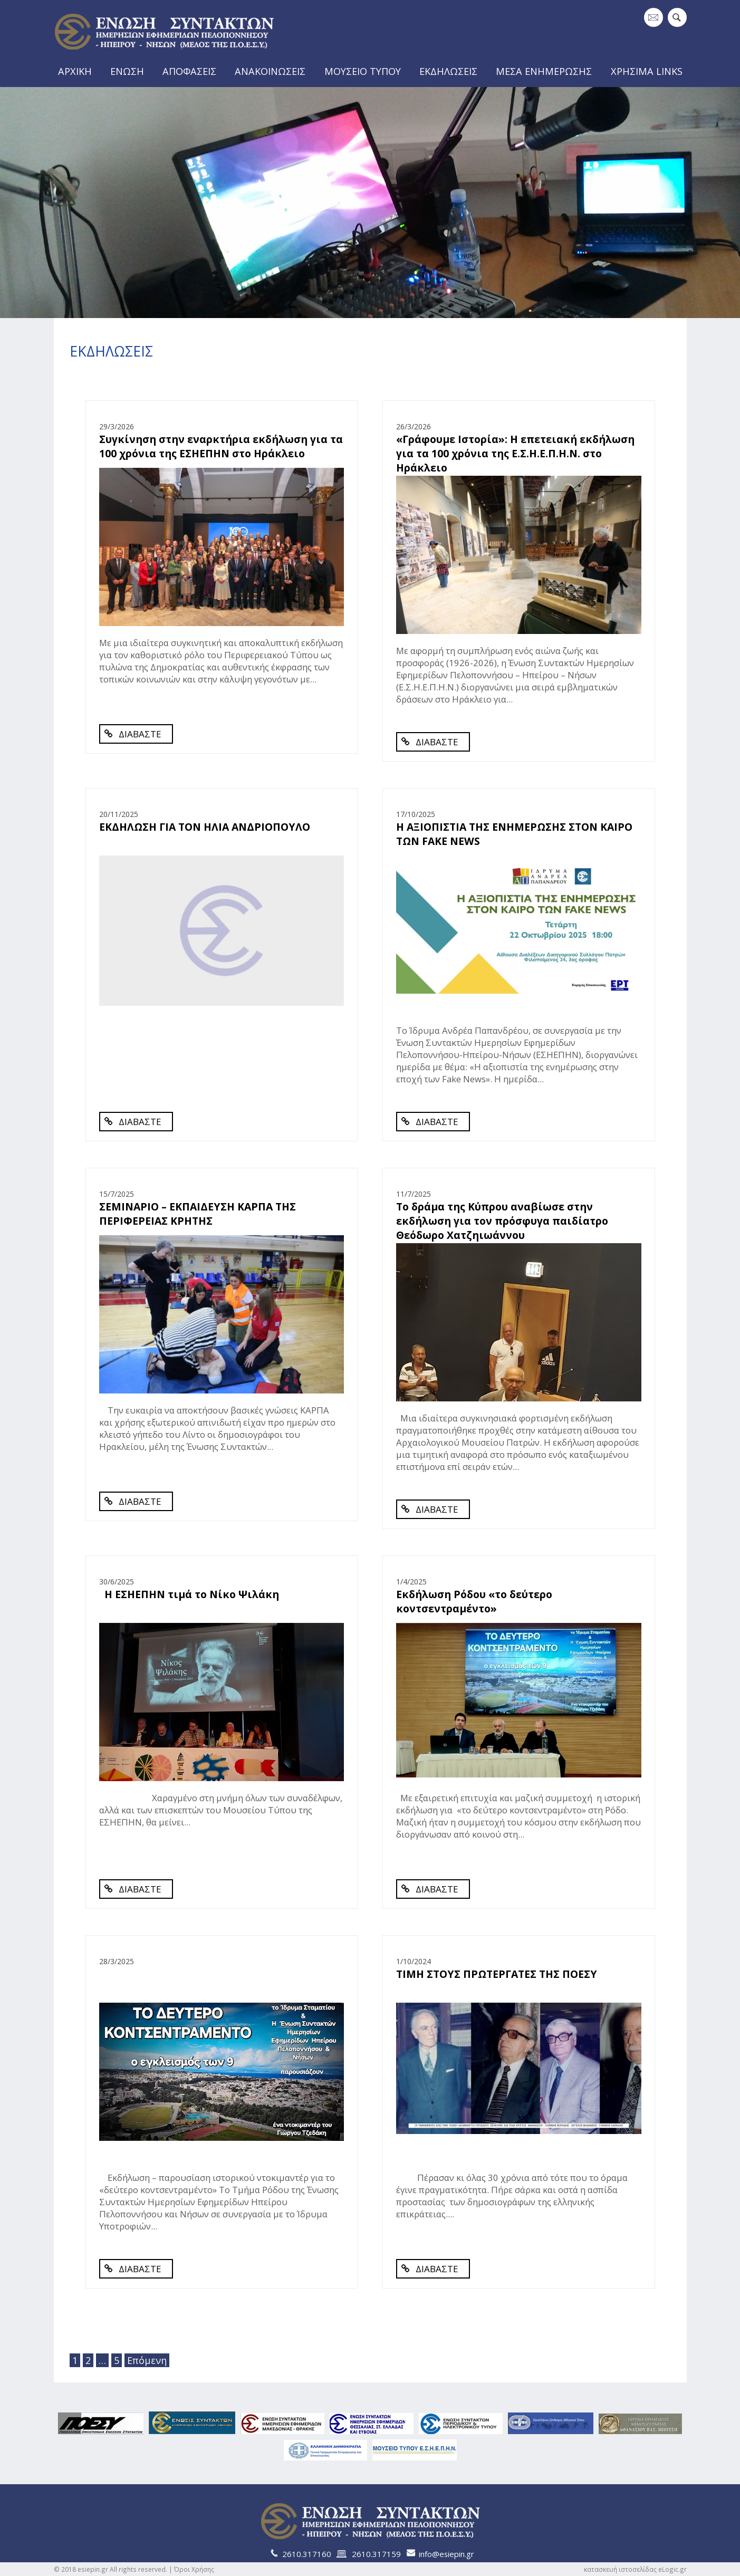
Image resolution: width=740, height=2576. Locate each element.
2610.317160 (306, 2554)
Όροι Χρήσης (194, 2569)
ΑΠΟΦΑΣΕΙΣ (191, 71)
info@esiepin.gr (446, 2554)
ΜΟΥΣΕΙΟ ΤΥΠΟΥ (364, 71)
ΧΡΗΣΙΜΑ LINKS (649, 71)
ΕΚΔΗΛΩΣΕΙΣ (451, 71)
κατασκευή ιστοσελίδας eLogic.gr (635, 2569)
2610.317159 (376, 2554)
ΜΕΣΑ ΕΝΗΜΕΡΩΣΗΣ (547, 71)
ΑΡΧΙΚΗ (74, 71)
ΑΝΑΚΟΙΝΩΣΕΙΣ (272, 71)
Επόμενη (146, 2360)
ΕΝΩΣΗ (127, 71)
